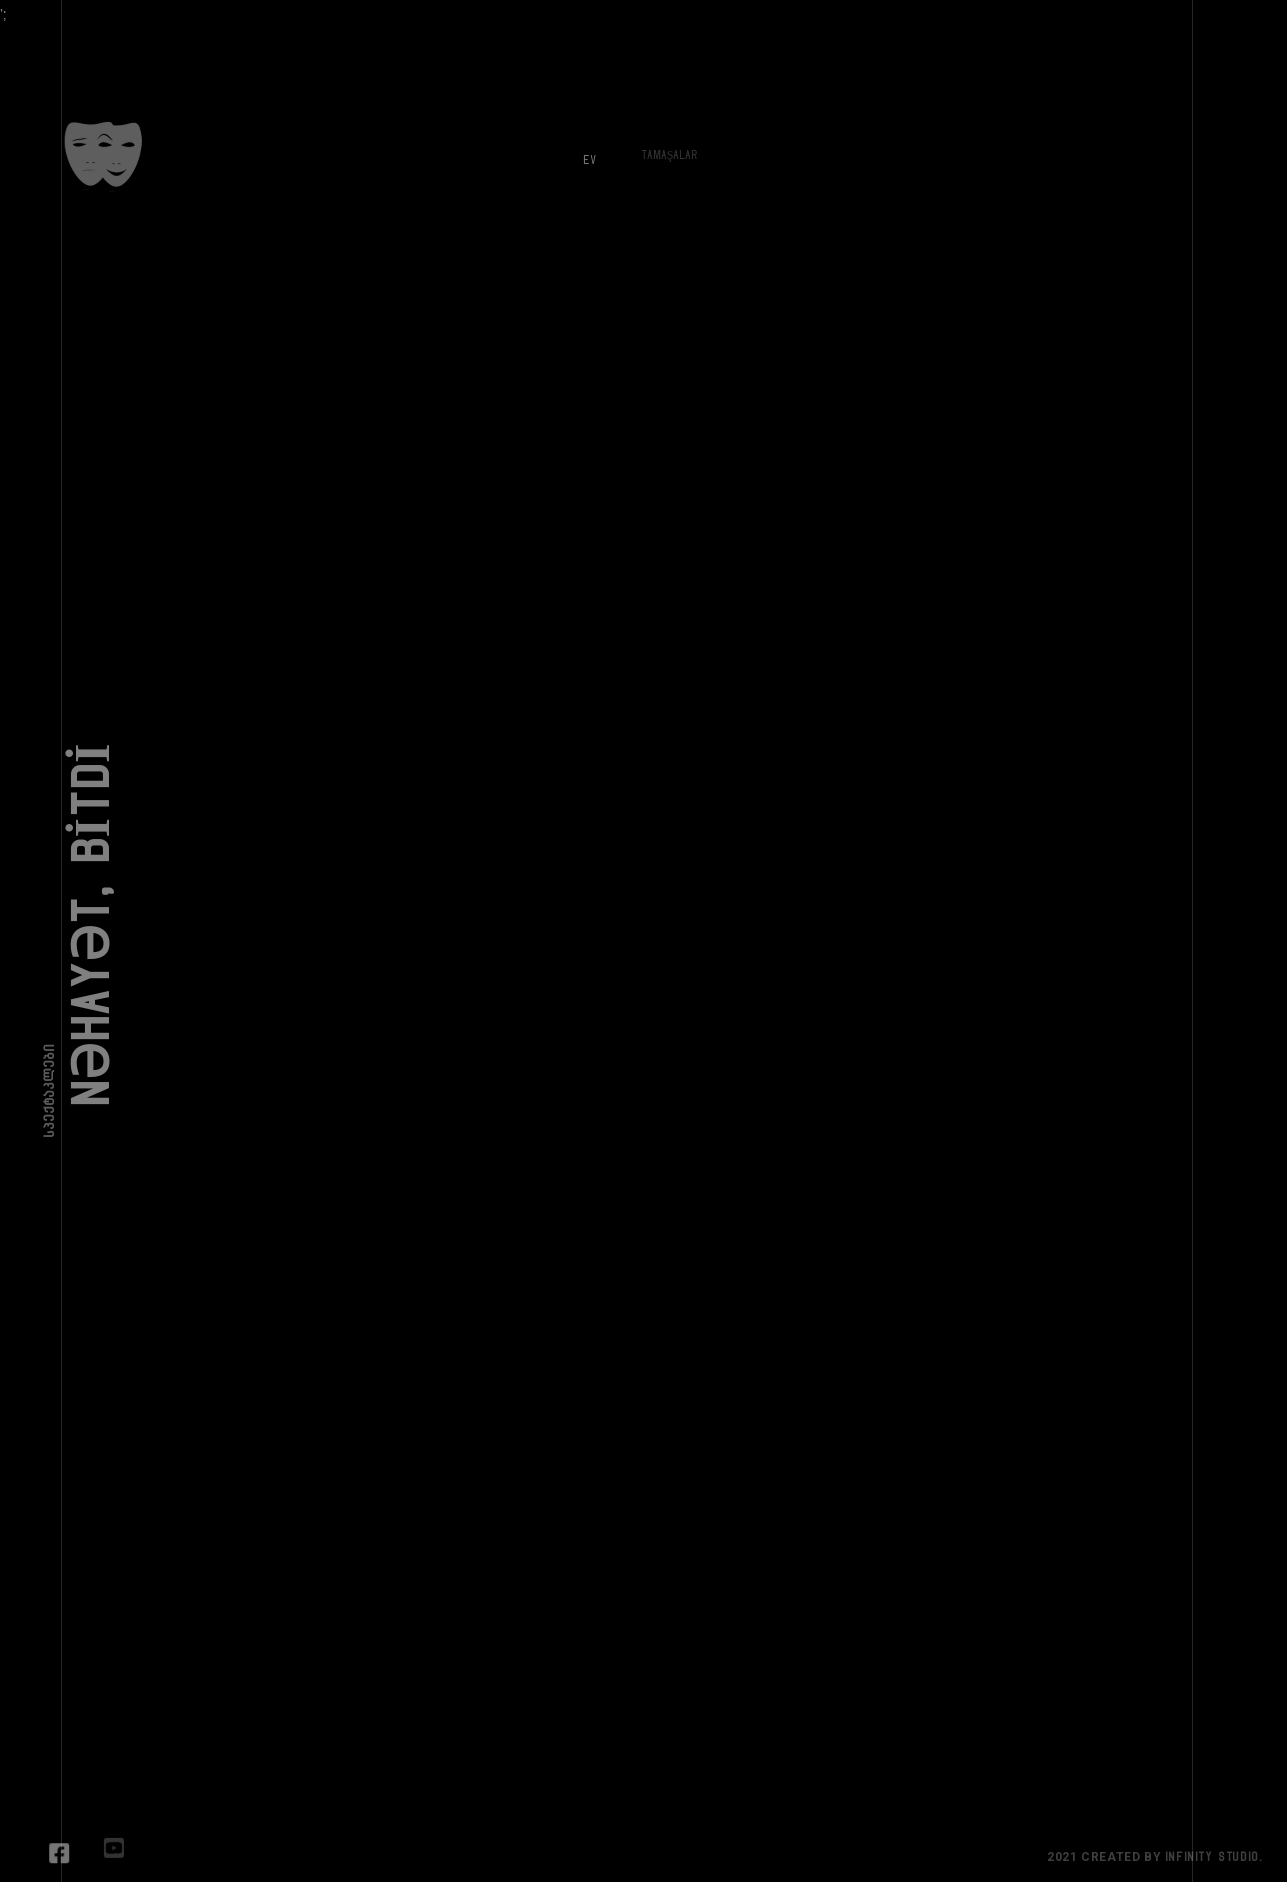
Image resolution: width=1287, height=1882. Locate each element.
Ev (581, 151)
